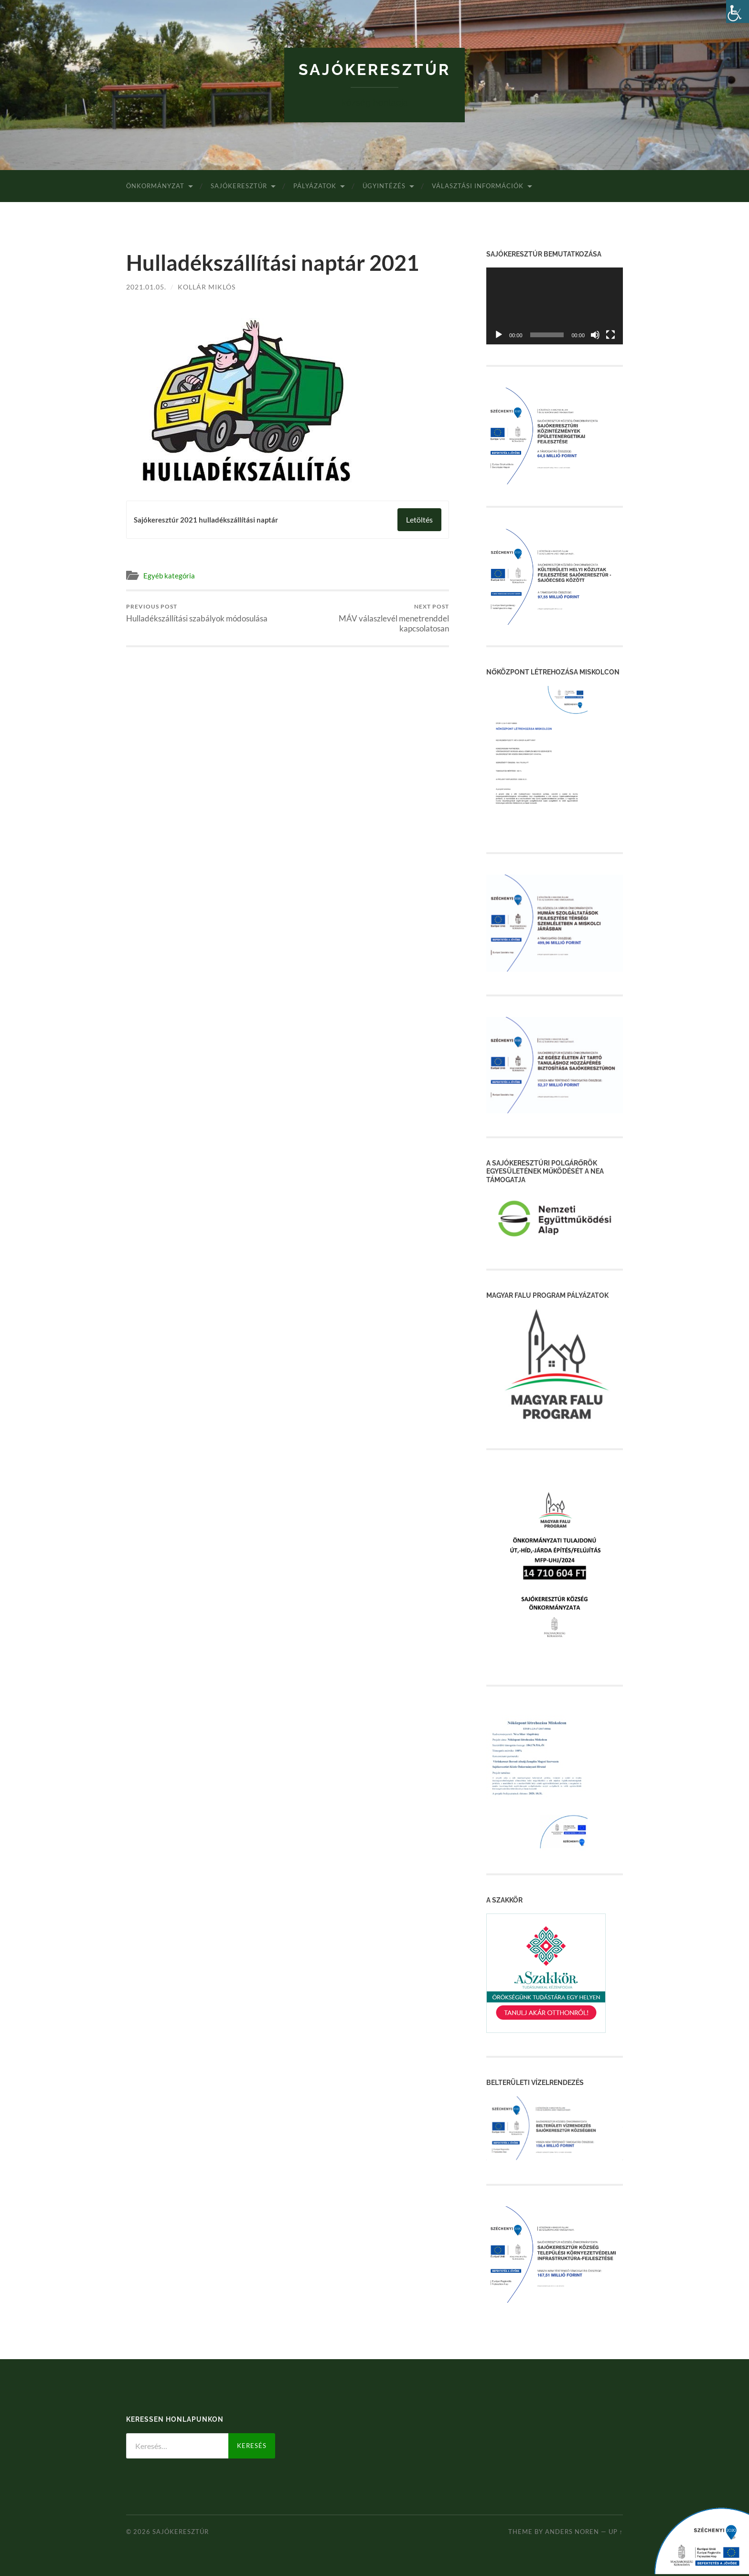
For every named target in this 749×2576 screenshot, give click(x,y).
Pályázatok (314, 186)
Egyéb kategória (169, 575)
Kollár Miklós (206, 287)
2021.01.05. (146, 287)
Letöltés (419, 519)
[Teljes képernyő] (610, 335)
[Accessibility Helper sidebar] (737, 11)
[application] (554, 305)
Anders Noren (572, 2531)
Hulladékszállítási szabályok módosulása (197, 613)
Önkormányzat (155, 186)
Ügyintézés (384, 186)
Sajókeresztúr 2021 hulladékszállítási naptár (206, 519)
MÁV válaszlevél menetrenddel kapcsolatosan (370, 618)
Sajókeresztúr (374, 69)
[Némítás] (595, 335)
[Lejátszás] (498, 335)
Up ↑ (616, 2531)
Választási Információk (478, 186)
